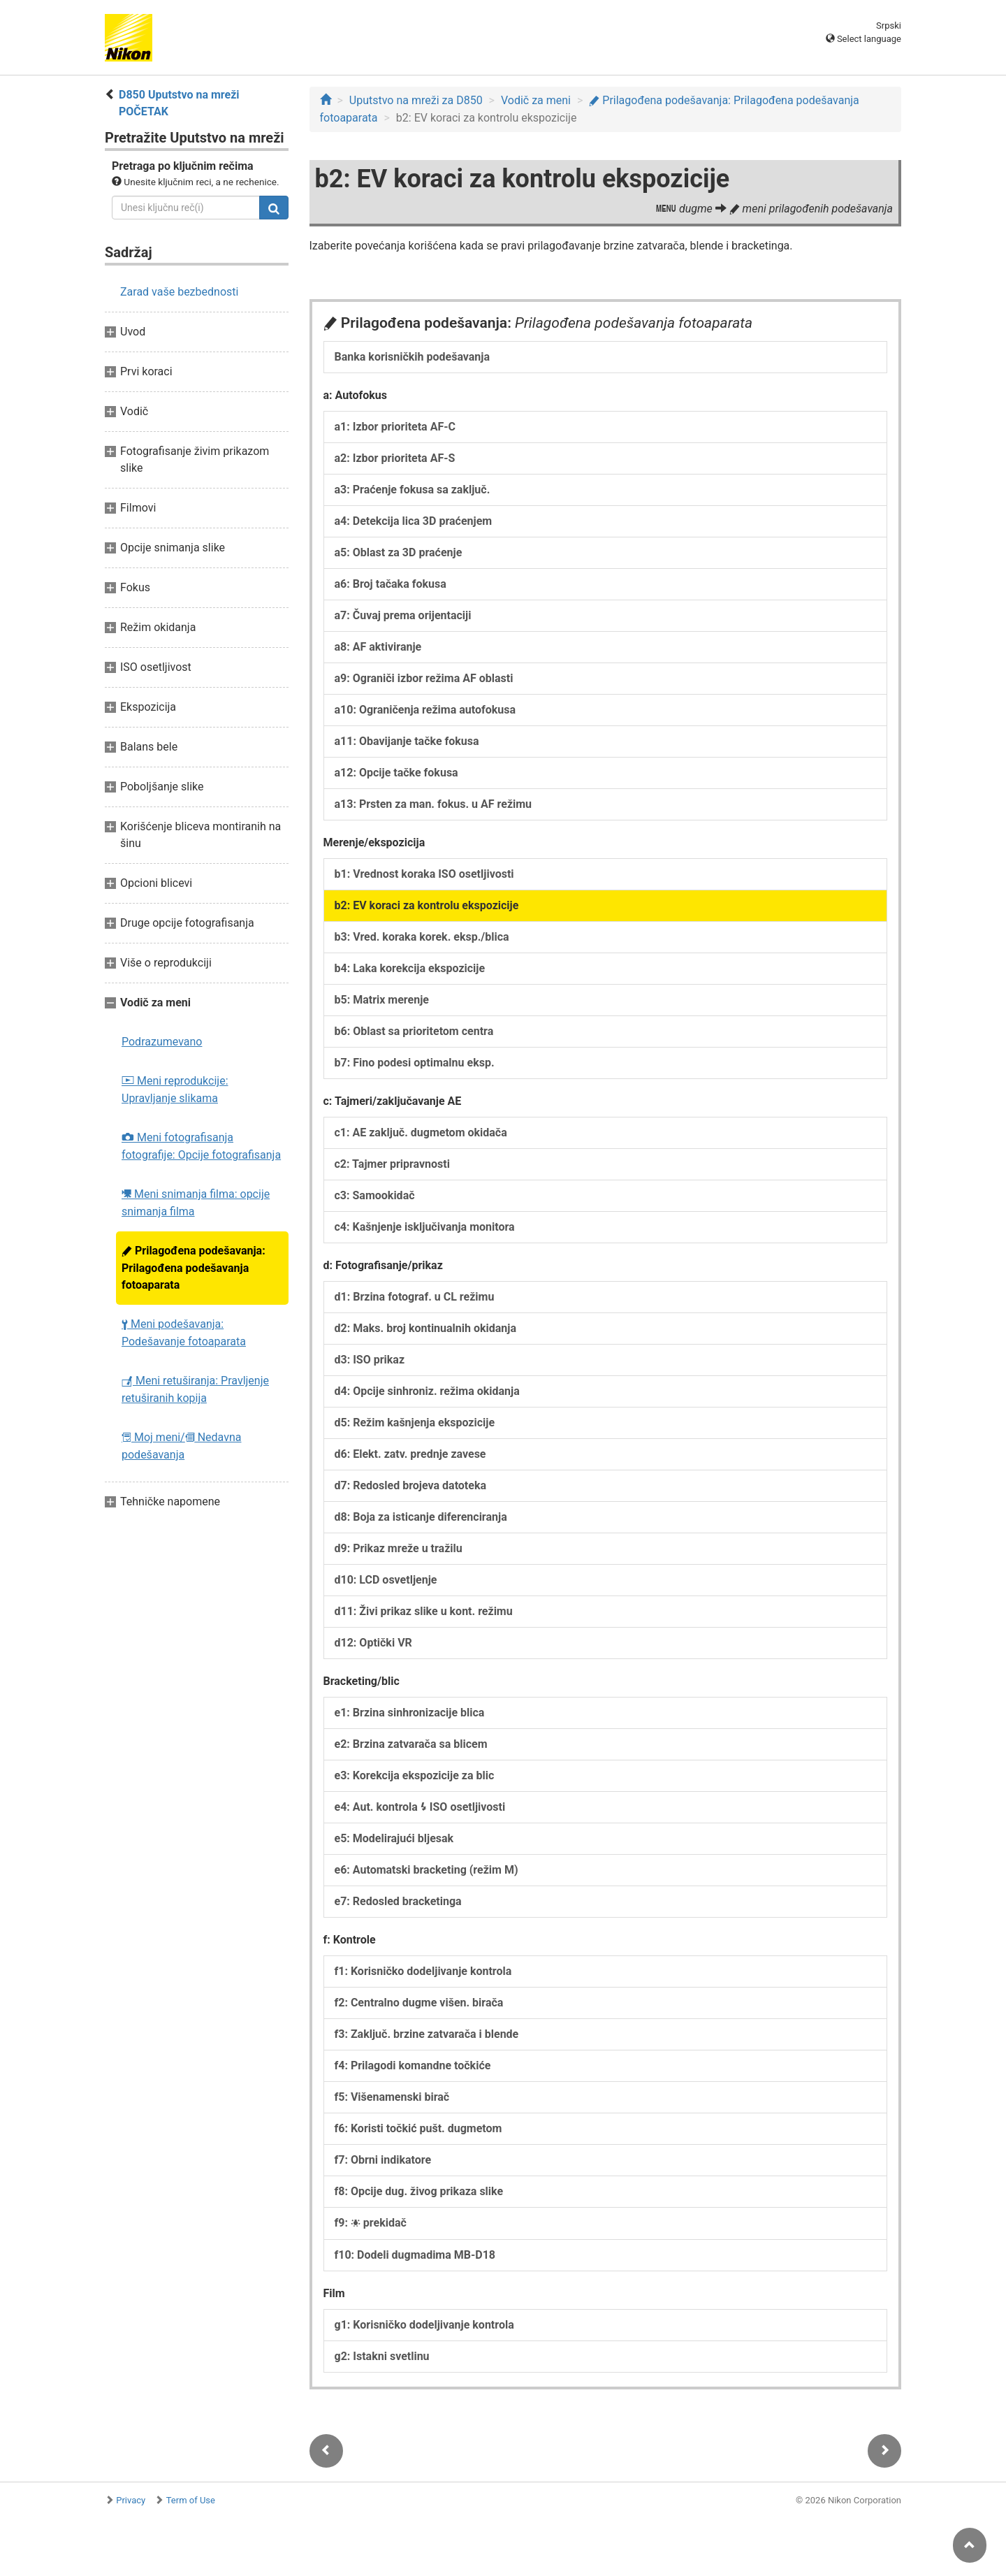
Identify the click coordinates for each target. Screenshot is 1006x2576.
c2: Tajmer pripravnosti (393, 1164)
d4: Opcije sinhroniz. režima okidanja (427, 1391)
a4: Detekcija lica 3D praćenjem (414, 521)
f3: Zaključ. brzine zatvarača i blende (427, 2034)
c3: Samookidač (375, 1195)
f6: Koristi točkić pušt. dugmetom (418, 2128)
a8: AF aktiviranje (378, 646)
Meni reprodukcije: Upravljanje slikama (175, 1089)
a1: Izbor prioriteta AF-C (395, 426)
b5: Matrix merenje (382, 999)
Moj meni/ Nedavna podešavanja (181, 1446)
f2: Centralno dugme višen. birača (419, 2002)
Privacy (130, 2500)
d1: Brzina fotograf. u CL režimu (415, 1296)
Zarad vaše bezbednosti (179, 291)
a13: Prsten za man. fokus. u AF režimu (433, 804)
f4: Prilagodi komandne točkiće (413, 2065)
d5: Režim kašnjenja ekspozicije (415, 1422)
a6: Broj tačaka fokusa (390, 584)
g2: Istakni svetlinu (382, 2356)
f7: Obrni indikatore (383, 2159)
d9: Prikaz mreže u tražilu (398, 1548)
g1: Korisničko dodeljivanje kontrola (424, 2324)
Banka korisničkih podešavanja (412, 356)
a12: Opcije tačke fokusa (396, 772)
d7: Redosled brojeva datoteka (411, 1485)
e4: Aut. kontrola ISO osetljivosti (420, 1807)
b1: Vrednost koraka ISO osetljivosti (424, 874)
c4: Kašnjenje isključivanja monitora (425, 1226)
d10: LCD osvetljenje (386, 1579)
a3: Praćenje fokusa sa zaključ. (412, 489)
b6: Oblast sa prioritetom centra (414, 1031)
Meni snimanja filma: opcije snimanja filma (196, 1202)
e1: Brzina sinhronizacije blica (410, 1712)
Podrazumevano (162, 1041)
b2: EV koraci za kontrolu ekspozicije (427, 905)
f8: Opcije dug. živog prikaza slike (419, 2191)
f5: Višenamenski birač (392, 2097)
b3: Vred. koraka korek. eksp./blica (422, 936)
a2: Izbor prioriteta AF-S (395, 458)
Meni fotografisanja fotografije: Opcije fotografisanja (201, 1146)
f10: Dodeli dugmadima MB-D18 (415, 2255)
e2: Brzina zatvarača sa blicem (411, 1744)
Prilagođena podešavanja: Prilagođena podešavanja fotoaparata (193, 1267)
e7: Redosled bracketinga (398, 1901)
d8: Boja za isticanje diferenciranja (421, 1517)
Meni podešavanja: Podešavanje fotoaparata (184, 1332)
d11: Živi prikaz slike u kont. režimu (424, 1611)
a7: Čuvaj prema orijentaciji (403, 615)
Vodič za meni (536, 100)
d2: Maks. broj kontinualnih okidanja (426, 1328)
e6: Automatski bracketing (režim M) (426, 1869)
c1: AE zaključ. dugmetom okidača (421, 1132)
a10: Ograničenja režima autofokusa (425, 709)
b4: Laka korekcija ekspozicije (410, 968)
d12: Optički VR (373, 1642)
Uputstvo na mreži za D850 (416, 100)
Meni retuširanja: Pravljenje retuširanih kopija (195, 1389)
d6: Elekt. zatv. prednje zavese (410, 1454)
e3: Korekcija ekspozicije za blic (415, 1775)
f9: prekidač (371, 2222)
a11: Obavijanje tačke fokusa (407, 741)
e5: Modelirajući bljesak (394, 1838)
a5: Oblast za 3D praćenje (398, 552)
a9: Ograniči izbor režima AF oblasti (424, 678)
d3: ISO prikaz (370, 1359)
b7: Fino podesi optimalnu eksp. (415, 1062)
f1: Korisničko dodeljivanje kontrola (423, 1971)
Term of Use (190, 2500)
